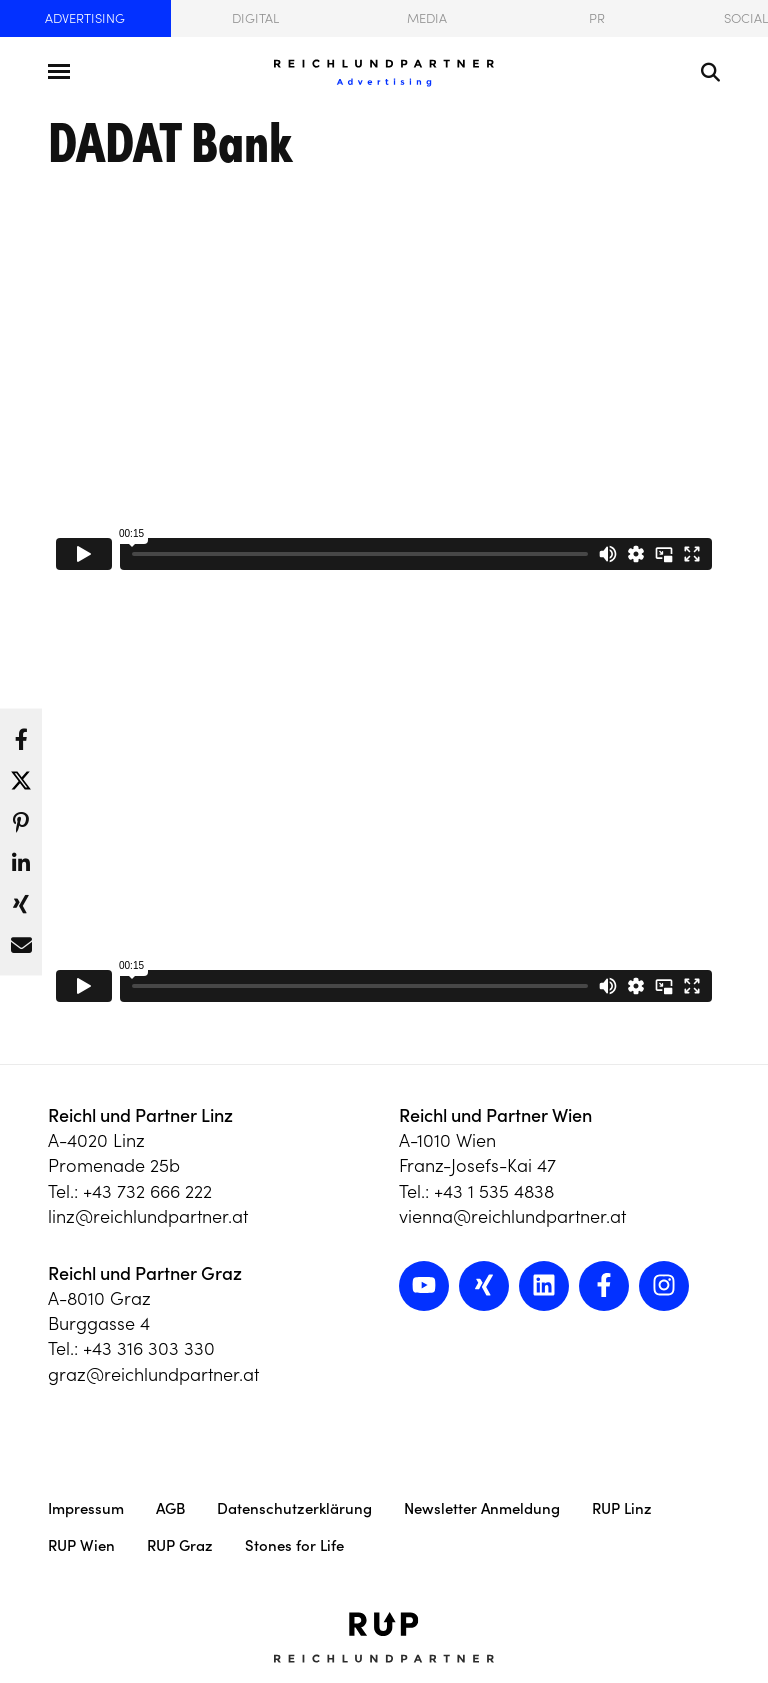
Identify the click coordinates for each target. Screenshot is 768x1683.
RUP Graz (180, 1545)
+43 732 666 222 (147, 1191)
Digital (255, 18)
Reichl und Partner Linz (140, 1115)
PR (597, 18)
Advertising (85, 18)
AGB (170, 1508)
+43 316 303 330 (149, 1348)
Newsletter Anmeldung (482, 1508)
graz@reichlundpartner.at (153, 1374)
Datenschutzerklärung (294, 1508)
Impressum (86, 1508)
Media (427, 18)
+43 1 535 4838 (494, 1191)
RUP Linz (622, 1508)
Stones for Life (294, 1545)
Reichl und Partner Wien (495, 1115)
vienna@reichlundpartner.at (512, 1216)
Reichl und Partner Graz (145, 1273)
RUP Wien (81, 1545)
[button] (21, 733)
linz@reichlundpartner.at (148, 1216)
